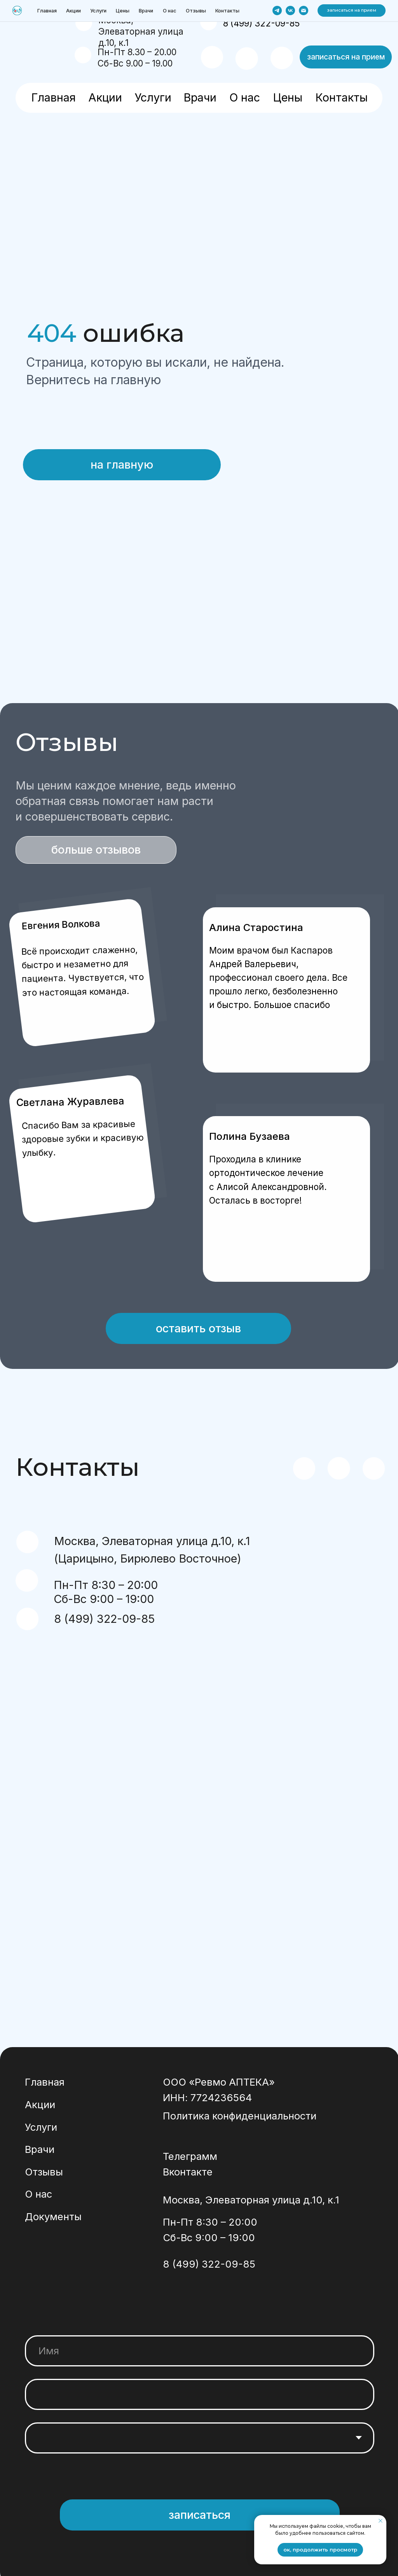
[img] (37, 27)
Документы (53, 2225)
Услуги (152, 97)
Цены (287, 97)
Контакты (341, 97)
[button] (346, 57)
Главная (53, 97)
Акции (105, 97)
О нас (244, 97)
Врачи (199, 97)
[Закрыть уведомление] (380, 2521)
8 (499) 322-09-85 (261, 23)
